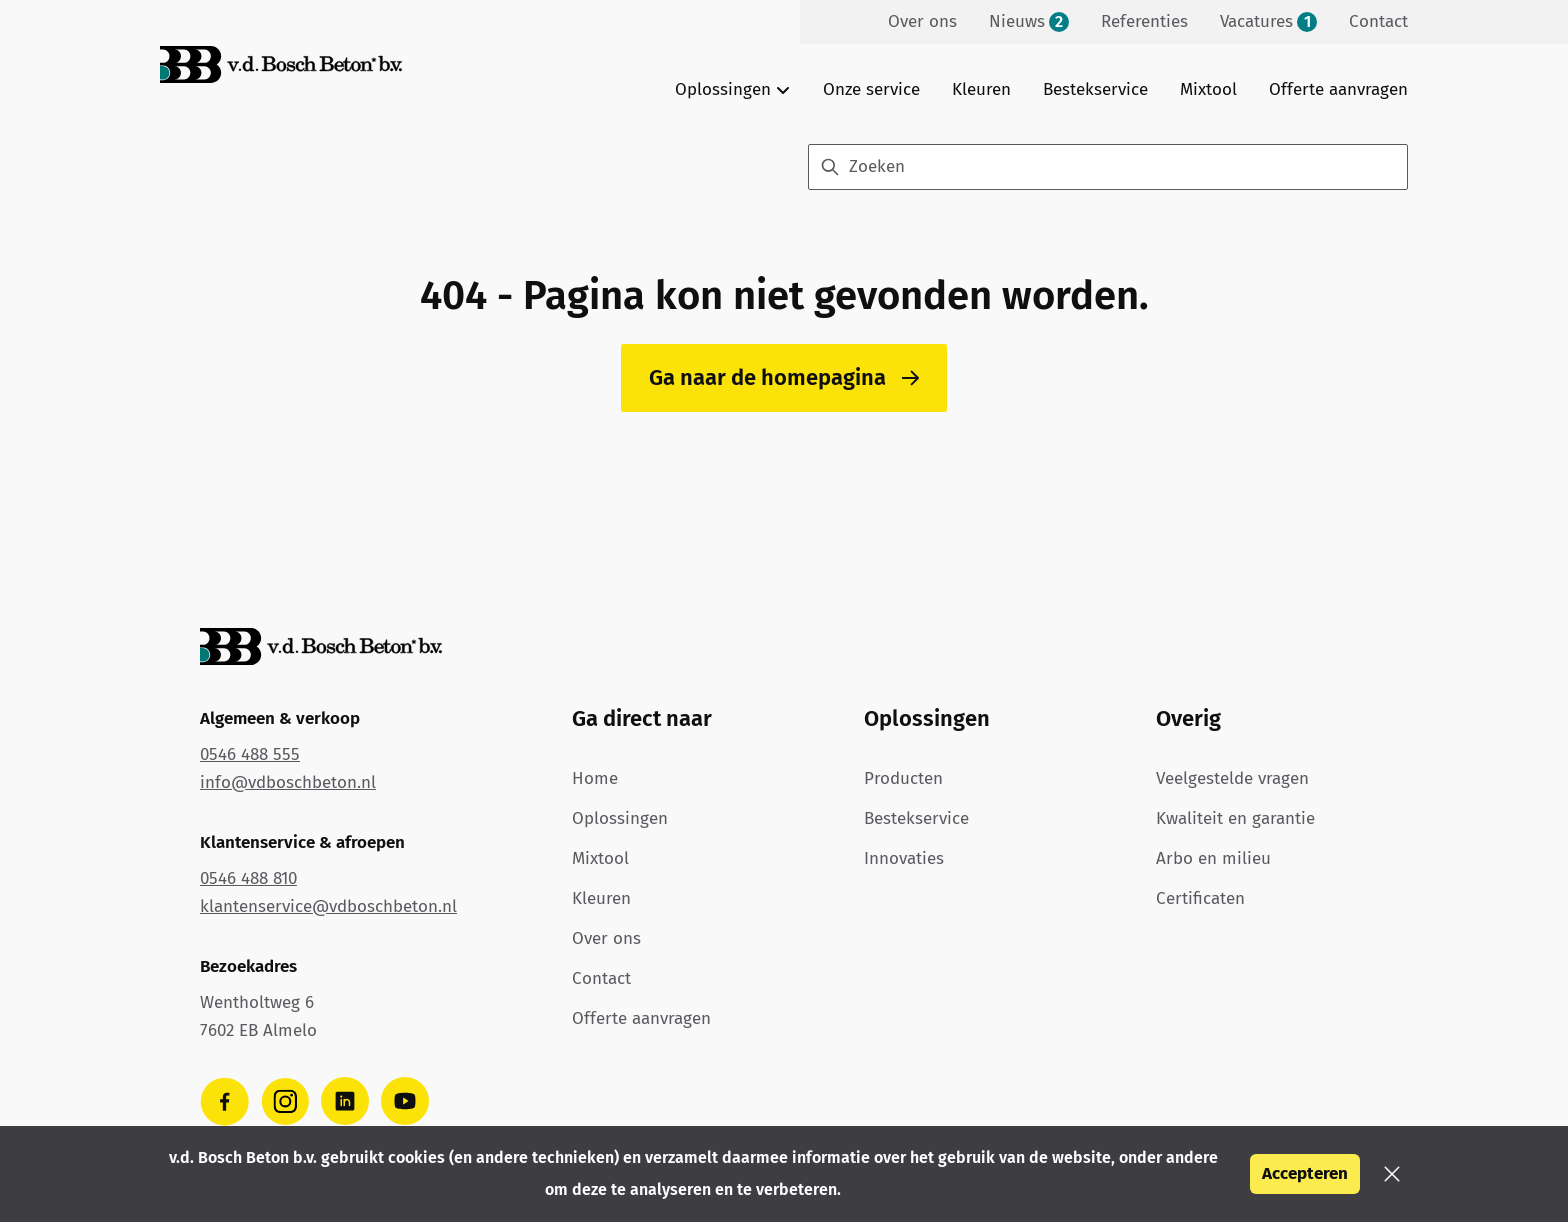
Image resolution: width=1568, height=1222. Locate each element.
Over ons (606, 938)
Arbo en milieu (1213, 858)
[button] (1392, 1174)
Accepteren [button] (1305, 1173)
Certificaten (1200, 898)
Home (595, 778)
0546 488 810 (248, 878)
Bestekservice (1095, 89)
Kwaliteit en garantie (1235, 818)
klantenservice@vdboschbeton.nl (328, 906)
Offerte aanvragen (1338, 89)
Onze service (871, 89)
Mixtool (1208, 89)
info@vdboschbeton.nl (288, 782)
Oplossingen (620, 818)
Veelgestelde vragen (1232, 778)
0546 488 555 (250, 754)
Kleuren (981, 89)
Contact (601, 978)
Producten (903, 778)
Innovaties (904, 858)
